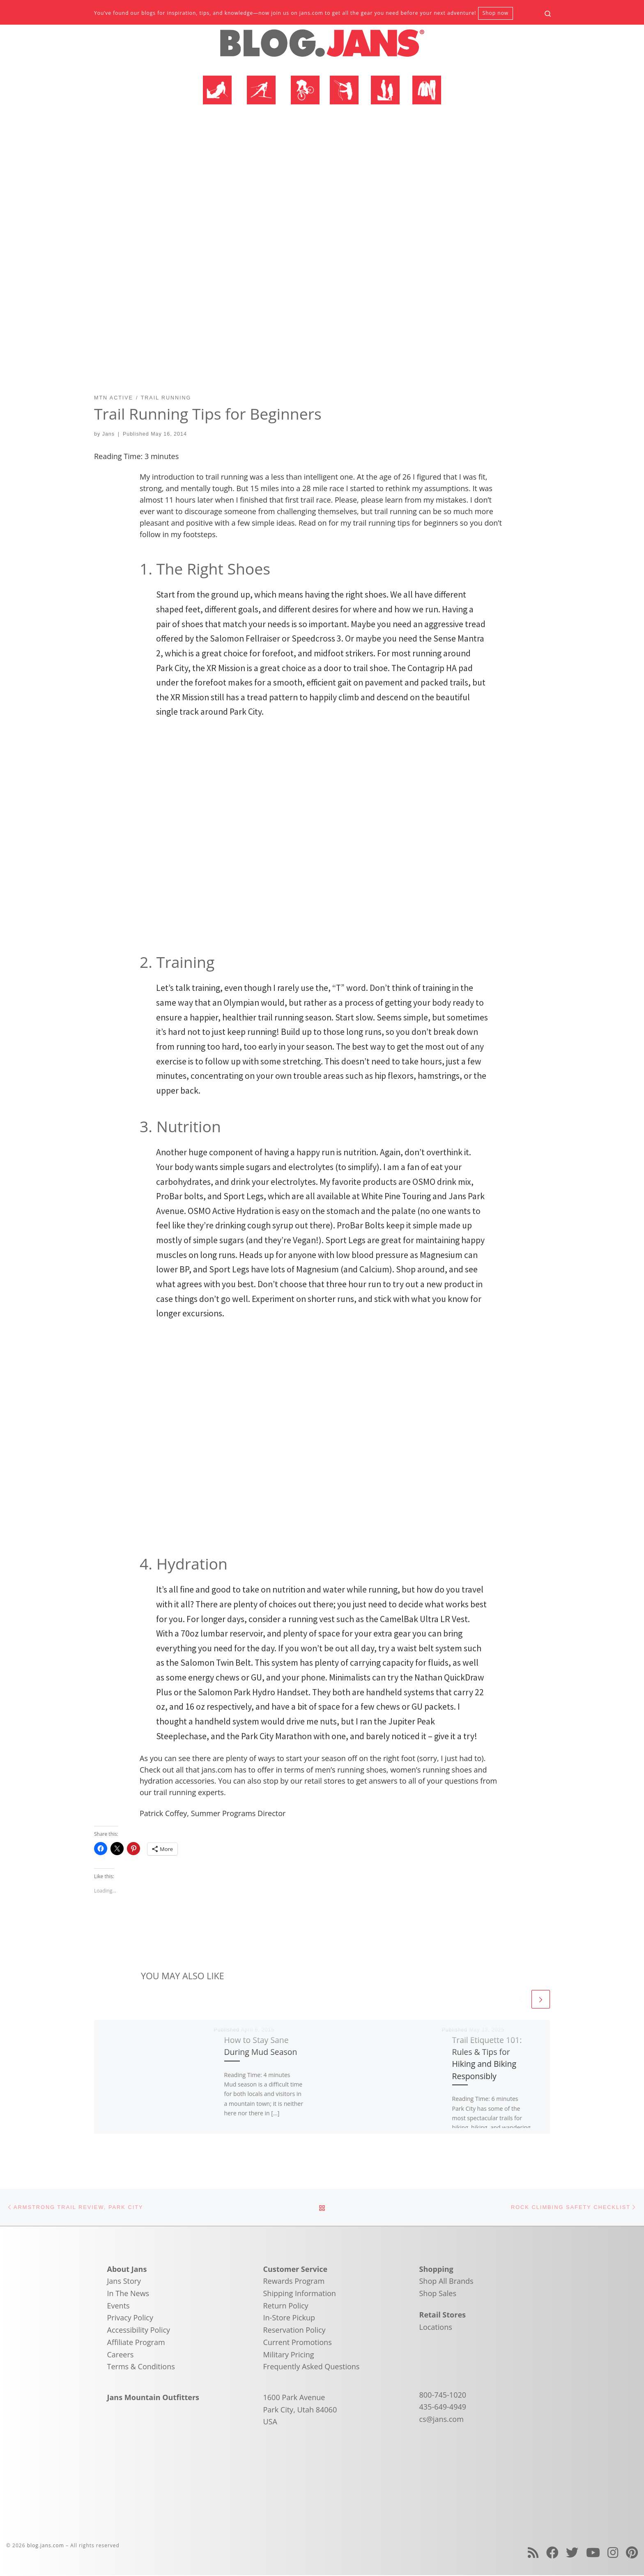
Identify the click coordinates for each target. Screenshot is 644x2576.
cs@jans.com (441, 2419)
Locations (435, 2327)
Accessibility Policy (138, 2330)
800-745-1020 (443, 2395)
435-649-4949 (443, 2407)
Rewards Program (294, 2282)
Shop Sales (438, 2294)
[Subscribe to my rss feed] (533, 2553)
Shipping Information (299, 2294)
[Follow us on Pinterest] (632, 2553)
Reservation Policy (294, 2330)
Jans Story (124, 2282)
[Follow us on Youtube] (593, 2553)
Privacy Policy (130, 2318)
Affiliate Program (136, 2342)
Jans (108, 434)
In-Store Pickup (289, 2318)
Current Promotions (297, 2342)
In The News (128, 2294)
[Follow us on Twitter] (572, 2553)
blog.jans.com (45, 2545)
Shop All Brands (446, 2282)
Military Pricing (288, 2355)
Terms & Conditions (141, 2367)
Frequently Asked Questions (311, 2367)
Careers (120, 2355)
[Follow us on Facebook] (552, 2553)
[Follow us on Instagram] (612, 2553)
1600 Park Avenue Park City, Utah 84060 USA (300, 2410)
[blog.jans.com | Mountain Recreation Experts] (322, 46)
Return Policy (285, 2306)
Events (118, 2306)
